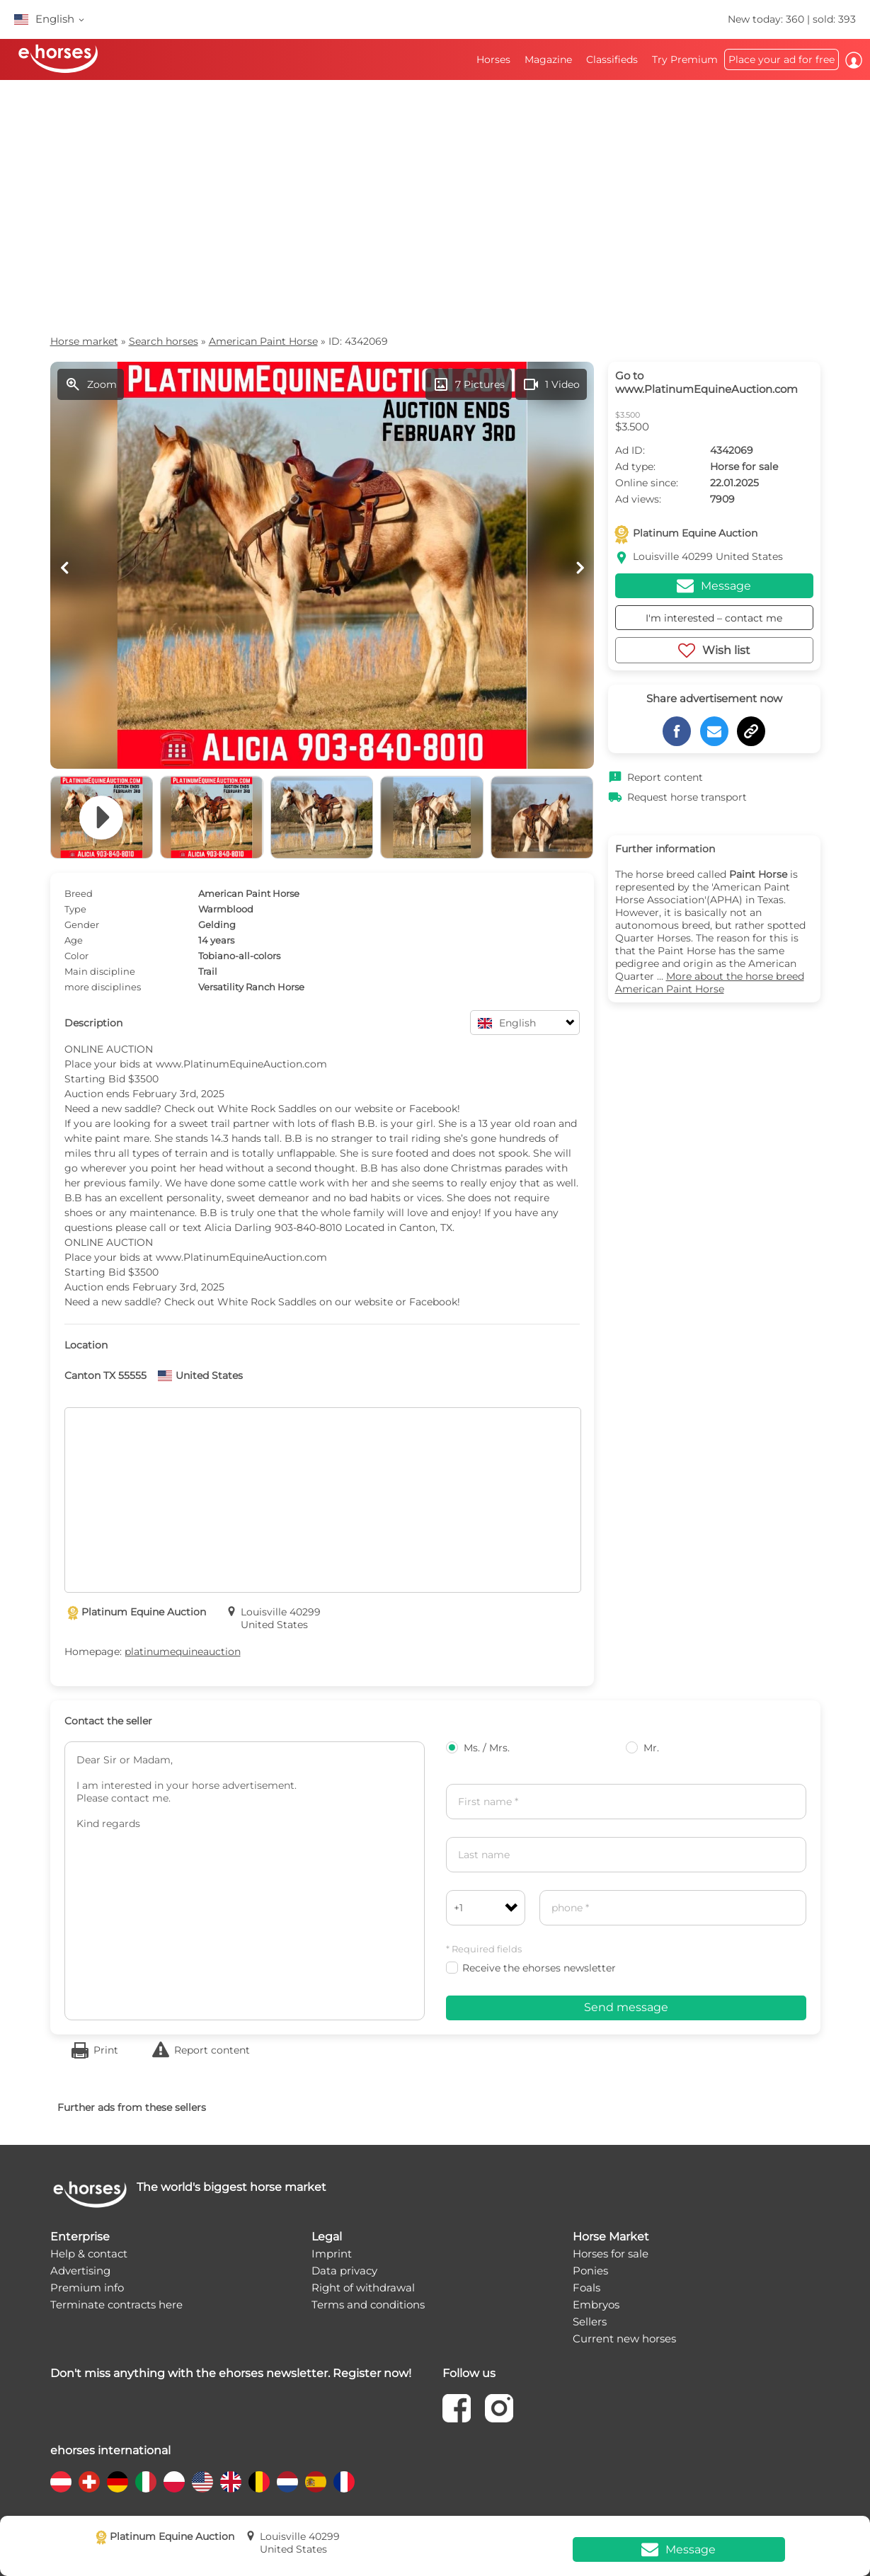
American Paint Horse (263, 341)
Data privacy (344, 2270)
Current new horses (624, 2338)
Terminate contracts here (116, 2304)
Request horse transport (687, 797)
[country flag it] (145, 2481)
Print (105, 2050)
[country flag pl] (174, 2481)
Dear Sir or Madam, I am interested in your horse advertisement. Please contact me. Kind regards (244, 1880)
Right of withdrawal (363, 2287)
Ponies (590, 2270)
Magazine (548, 59)
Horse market (84, 341)
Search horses (163, 341)
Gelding (217, 924)
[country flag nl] (287, 2481)
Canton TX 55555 (105, 1375)
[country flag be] (259, 2481)
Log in (853, 60)
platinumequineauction (183, 1651)
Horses (493, 59)
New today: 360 (767, 19)
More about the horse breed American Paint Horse (709, 982)
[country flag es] (315, 2481)
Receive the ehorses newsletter (531, 1968)
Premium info (87, 2287)
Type (75, 909)
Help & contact (88, 2253)
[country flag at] (60, 2481)
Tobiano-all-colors (239, 955)
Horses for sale (610, 2253)
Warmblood (225, 909)
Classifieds (612, 59)
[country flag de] (117, 2481)
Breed (78, 893)
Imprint (331, 2253)
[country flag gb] (230, 2481)
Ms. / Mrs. (478, 1747)
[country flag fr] (344, 2481)
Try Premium (685, 59)
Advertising (80, 2270)
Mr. (642, 1747)
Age (73, 940)
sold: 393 (834, 19)
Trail (207, 971)
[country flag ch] (89, 2481)
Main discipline (99, 971)
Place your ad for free (781, 59)
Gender (81, 924)
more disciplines (102, 986)
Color (76, 955)
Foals (586, 2287)
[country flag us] (202, 2481)
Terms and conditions (368, 2304)
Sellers (590, 2321)
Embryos (596, 2304)
